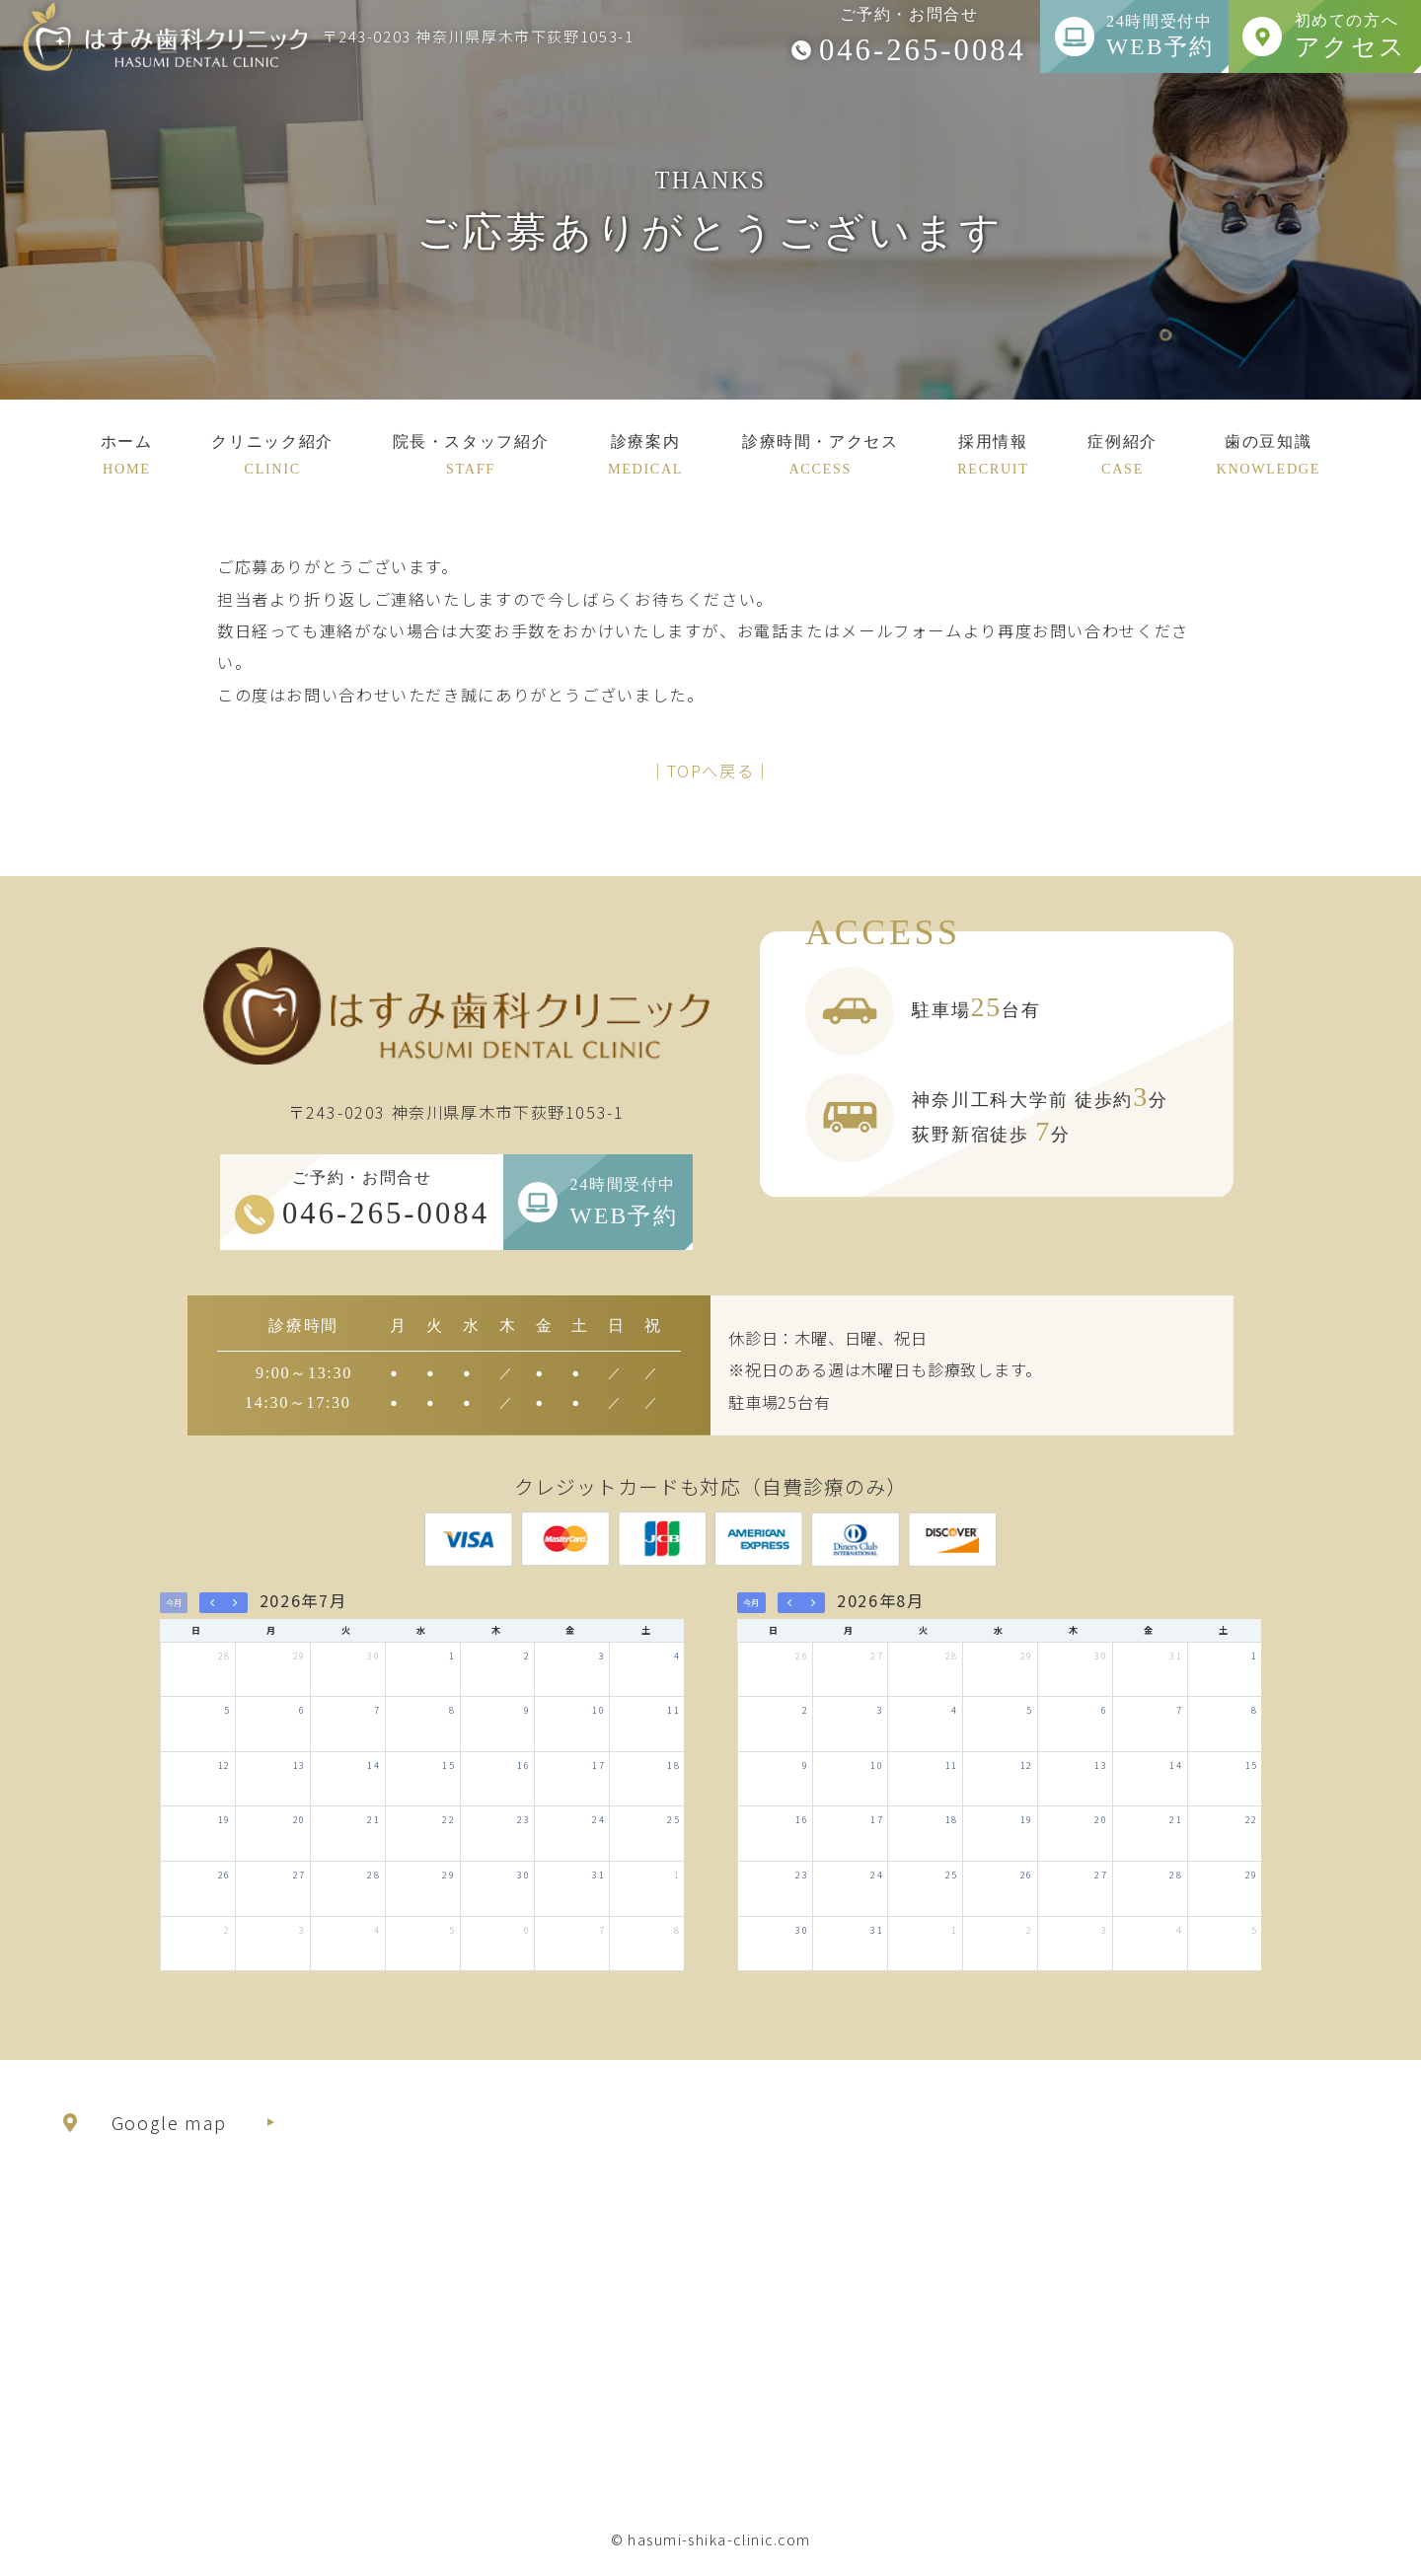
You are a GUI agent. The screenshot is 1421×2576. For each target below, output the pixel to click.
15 (448, 1765)
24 (598, 1819)
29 (299, 1655)
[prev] (211, 1602)
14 (373, 1765)
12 (224, 1765)
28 (224, 1655)
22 (448, 1819)
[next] (235, 1602)
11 (673, 1710)
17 (598, 1765)
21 (373, 1819)
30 (373, 1655)
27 (299, 1874)
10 (598, 1710)
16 (523, 1765)
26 (224, 1874)
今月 (174, 1602)
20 (299, 1819)
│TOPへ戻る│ (710, 770)
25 (673, 1819)
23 (523, 1819)
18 (673, 1765)
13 (299, 1765)
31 (598, 1874)
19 (224, 1819)
